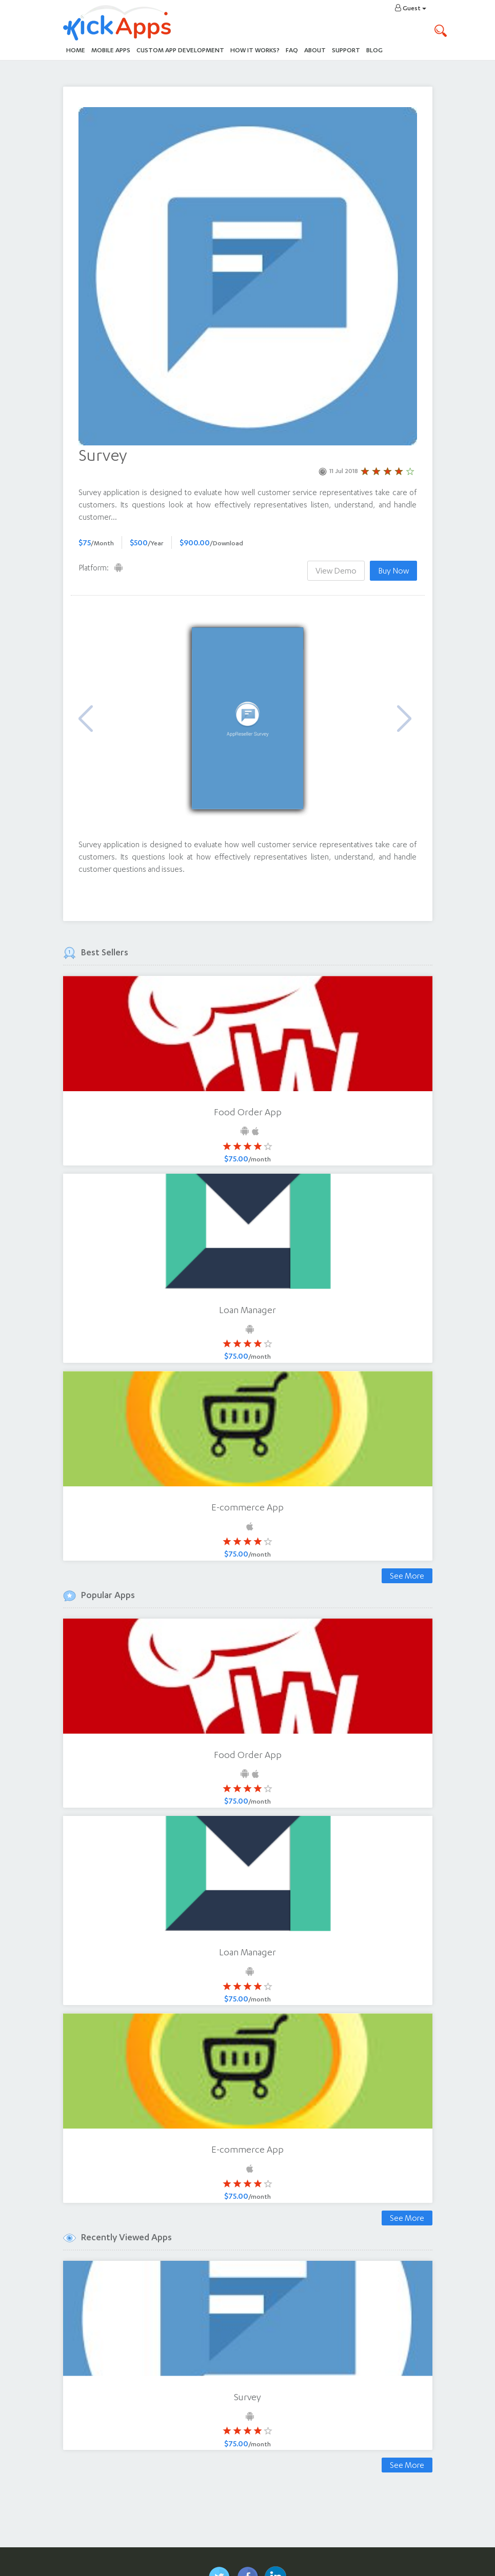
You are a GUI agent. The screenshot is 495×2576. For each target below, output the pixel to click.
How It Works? (256, 49)
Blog (374, 50)
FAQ (292, 50)
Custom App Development (180, 50)
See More (407, 1575)
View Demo (336, 570)
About (315, 50)
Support (346, 50)
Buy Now (393, 570)
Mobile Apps (110, 50)
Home (75, 50)
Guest (410, 8)
